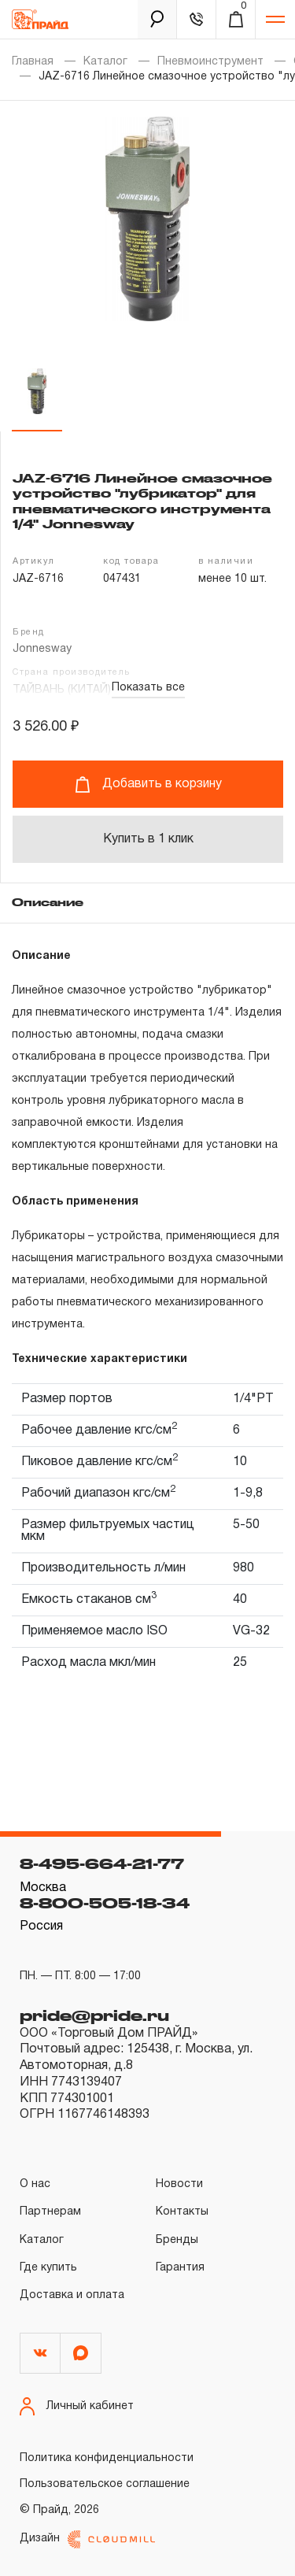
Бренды (177, 2240)
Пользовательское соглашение (105, 2484)
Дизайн (87, 2539)
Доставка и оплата (72, 2295)
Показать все (148, 688)
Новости (179, 2184)
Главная (32, 62)
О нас (35, 2184)
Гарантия (180, 2268)
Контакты (182, 2212)
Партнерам (50, 2212)
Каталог (105, 62)
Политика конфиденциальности (107, 2458)
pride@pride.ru (94, 2015)
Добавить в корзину (148, 784)
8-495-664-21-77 (102, 1863)
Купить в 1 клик (148, 839)
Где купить (48, 2268)
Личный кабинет (77, 2406)
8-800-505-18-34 (105, 1903)
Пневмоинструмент (210, 62)
